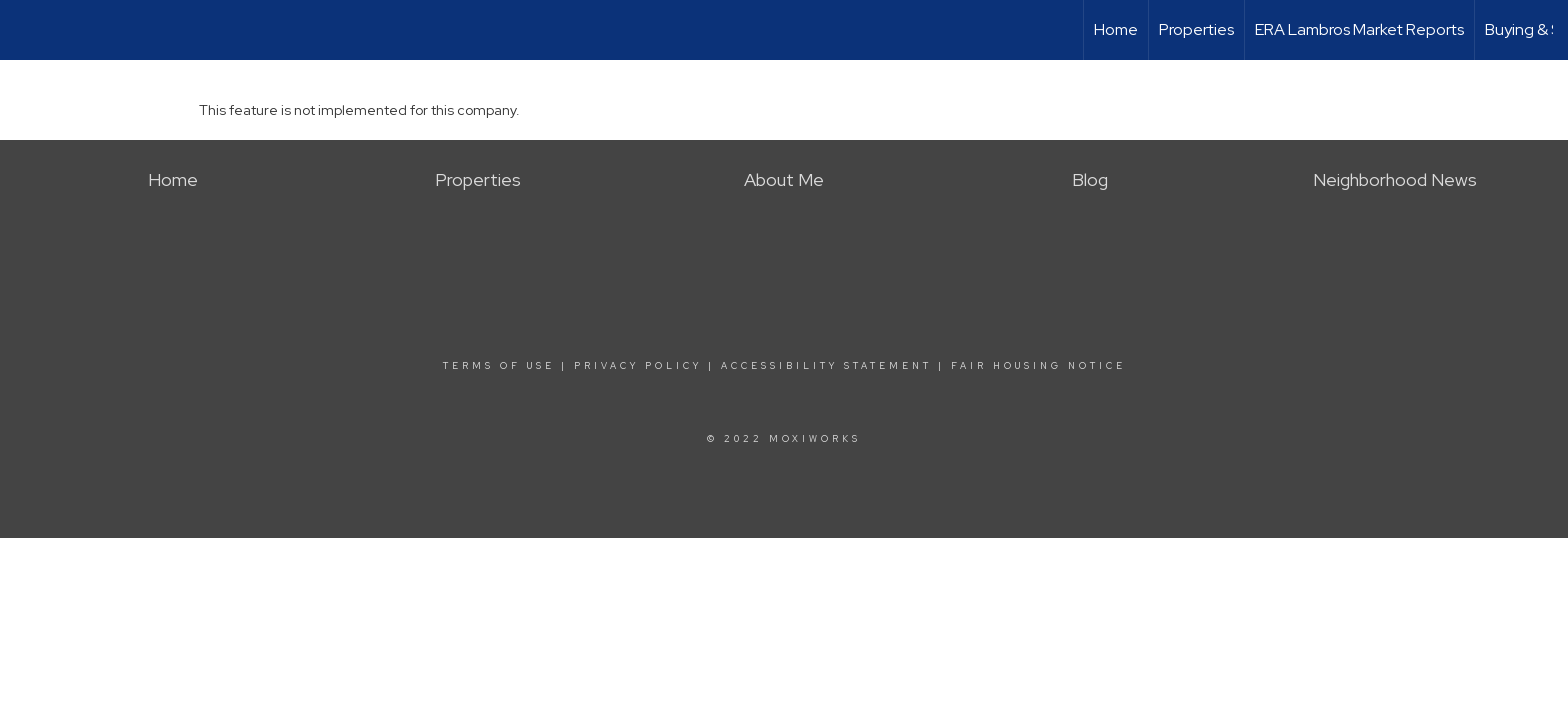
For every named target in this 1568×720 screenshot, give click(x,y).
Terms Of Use (499, 366)
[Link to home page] (25, 30)
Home (1116, 29)
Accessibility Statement (826, 366)
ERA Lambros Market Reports (1359, 29)
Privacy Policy (638, 366)
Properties (1196, 29)
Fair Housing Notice (1038, 366)
